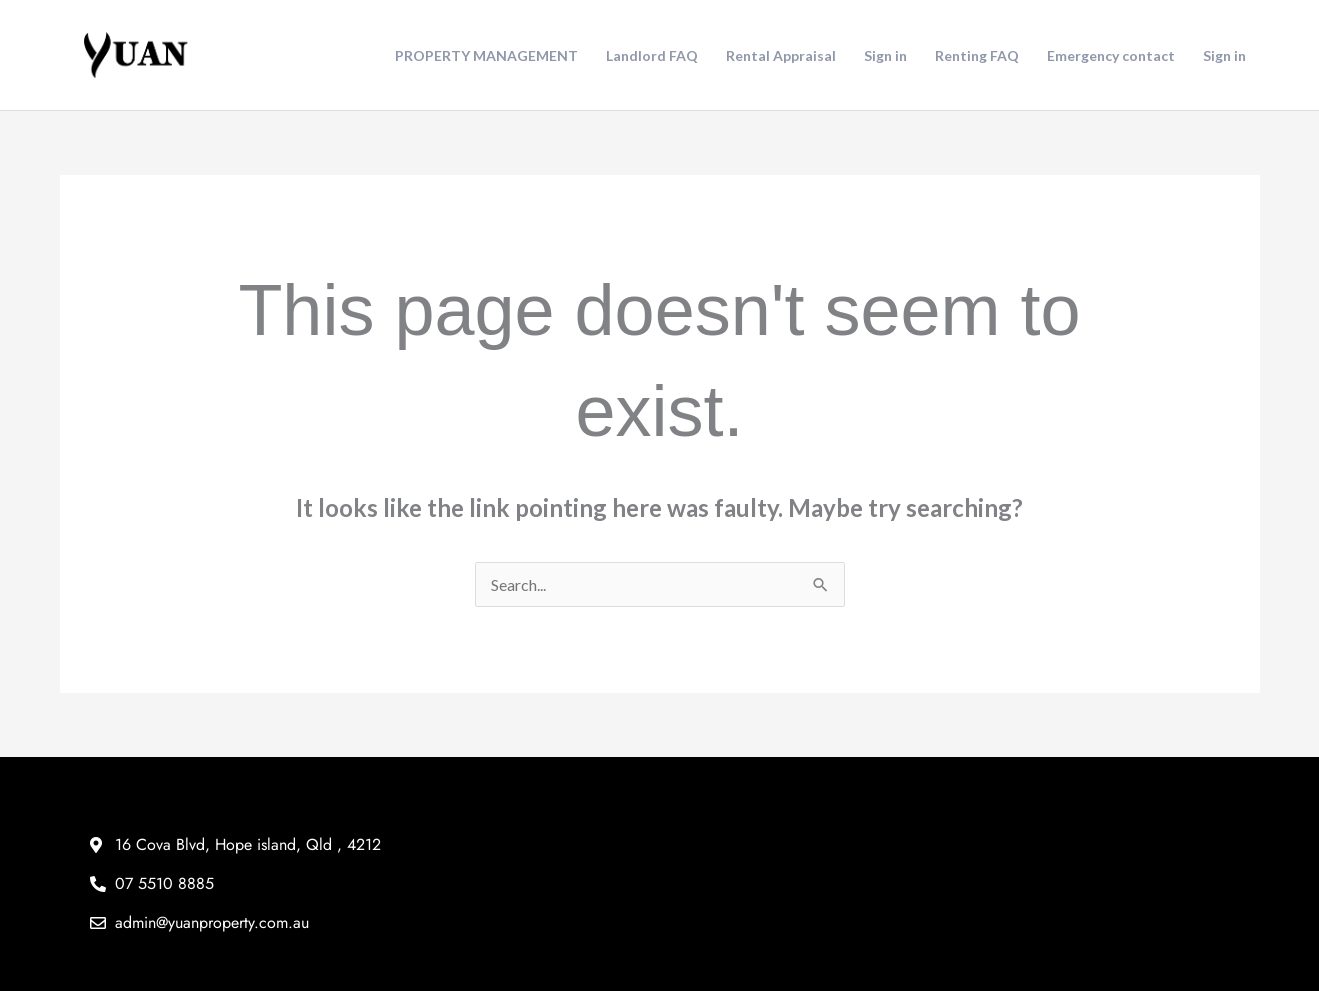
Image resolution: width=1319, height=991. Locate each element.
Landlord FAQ (652, 56)
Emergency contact (1111, 56)
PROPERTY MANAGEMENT (486, 56)
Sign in (885, 56)
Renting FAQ (977, 56)
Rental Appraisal (781, 56)
